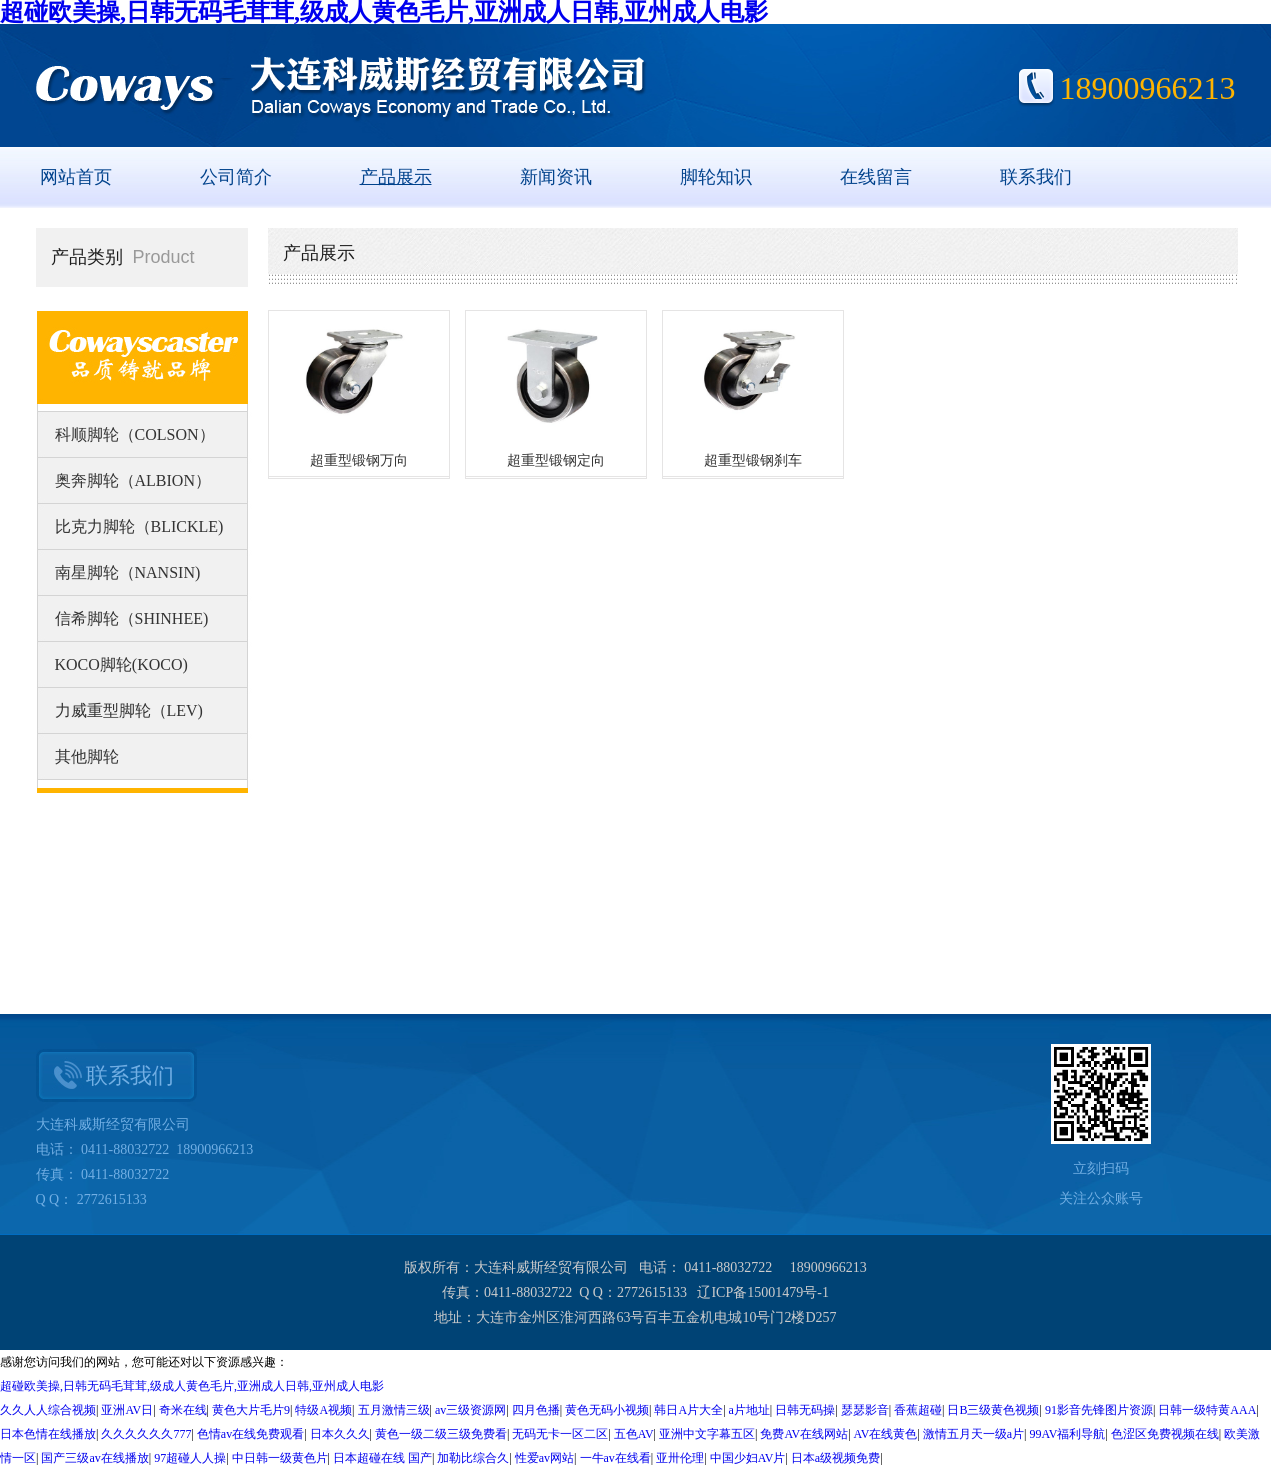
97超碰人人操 (190, 1458)
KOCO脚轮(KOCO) (121, 664)
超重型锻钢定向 (556, 460)
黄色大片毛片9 (251, 1410)
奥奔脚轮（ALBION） (133, 480)
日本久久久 (340, 1434)
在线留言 (876, 177)
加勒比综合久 (473, 1458)
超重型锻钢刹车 (753, 460)
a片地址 (749, 1410)
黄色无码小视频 (607, 1410)
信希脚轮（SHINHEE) (132, 618)
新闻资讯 (556, 177)
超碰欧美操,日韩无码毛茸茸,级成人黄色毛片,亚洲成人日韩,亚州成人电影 (192, 1386)
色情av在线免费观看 (250, 1434)
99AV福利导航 (1068, 1434)
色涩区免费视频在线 (1165, 1434)
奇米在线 (183, 1410)
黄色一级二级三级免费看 (441, 1434)
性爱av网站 (544, 1458)
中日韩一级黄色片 (280, 1458)
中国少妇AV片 (748, 1458)
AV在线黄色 (886, 1434)
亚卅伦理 (680, 1458)
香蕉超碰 (918, 1410)
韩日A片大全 (688, 1410)
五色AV (634, 1434)
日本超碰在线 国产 (382, 1458)
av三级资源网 (470, 1410)
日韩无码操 (805, 1410)
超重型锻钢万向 (359, 460)
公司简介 (236, 177)
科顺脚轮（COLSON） (135, 434)
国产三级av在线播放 (94, 1458)
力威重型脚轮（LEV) (129, 710)
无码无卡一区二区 (560, 1434)
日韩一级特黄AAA (1207, 1410)
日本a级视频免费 (835, 1458)
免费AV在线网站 (804, 1434)
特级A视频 (323, 1410)
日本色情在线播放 (48, 1434)
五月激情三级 (394, 1410)
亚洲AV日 (127, 1410)
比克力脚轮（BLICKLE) (139, 526)
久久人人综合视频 (48, 1410)
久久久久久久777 (146, 1434)
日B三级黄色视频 (993, 1410)
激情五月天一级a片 (973, 1434)
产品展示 (396, 177)
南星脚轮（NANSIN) (128, 572)
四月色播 (536, 1410)
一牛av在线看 (615, 1458)
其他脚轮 (87, 756)
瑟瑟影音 (865, 1410)
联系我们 (1036, 177)
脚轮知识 (716, 177)
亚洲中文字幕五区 (707, 1434)
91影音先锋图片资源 (1099, 1410)
